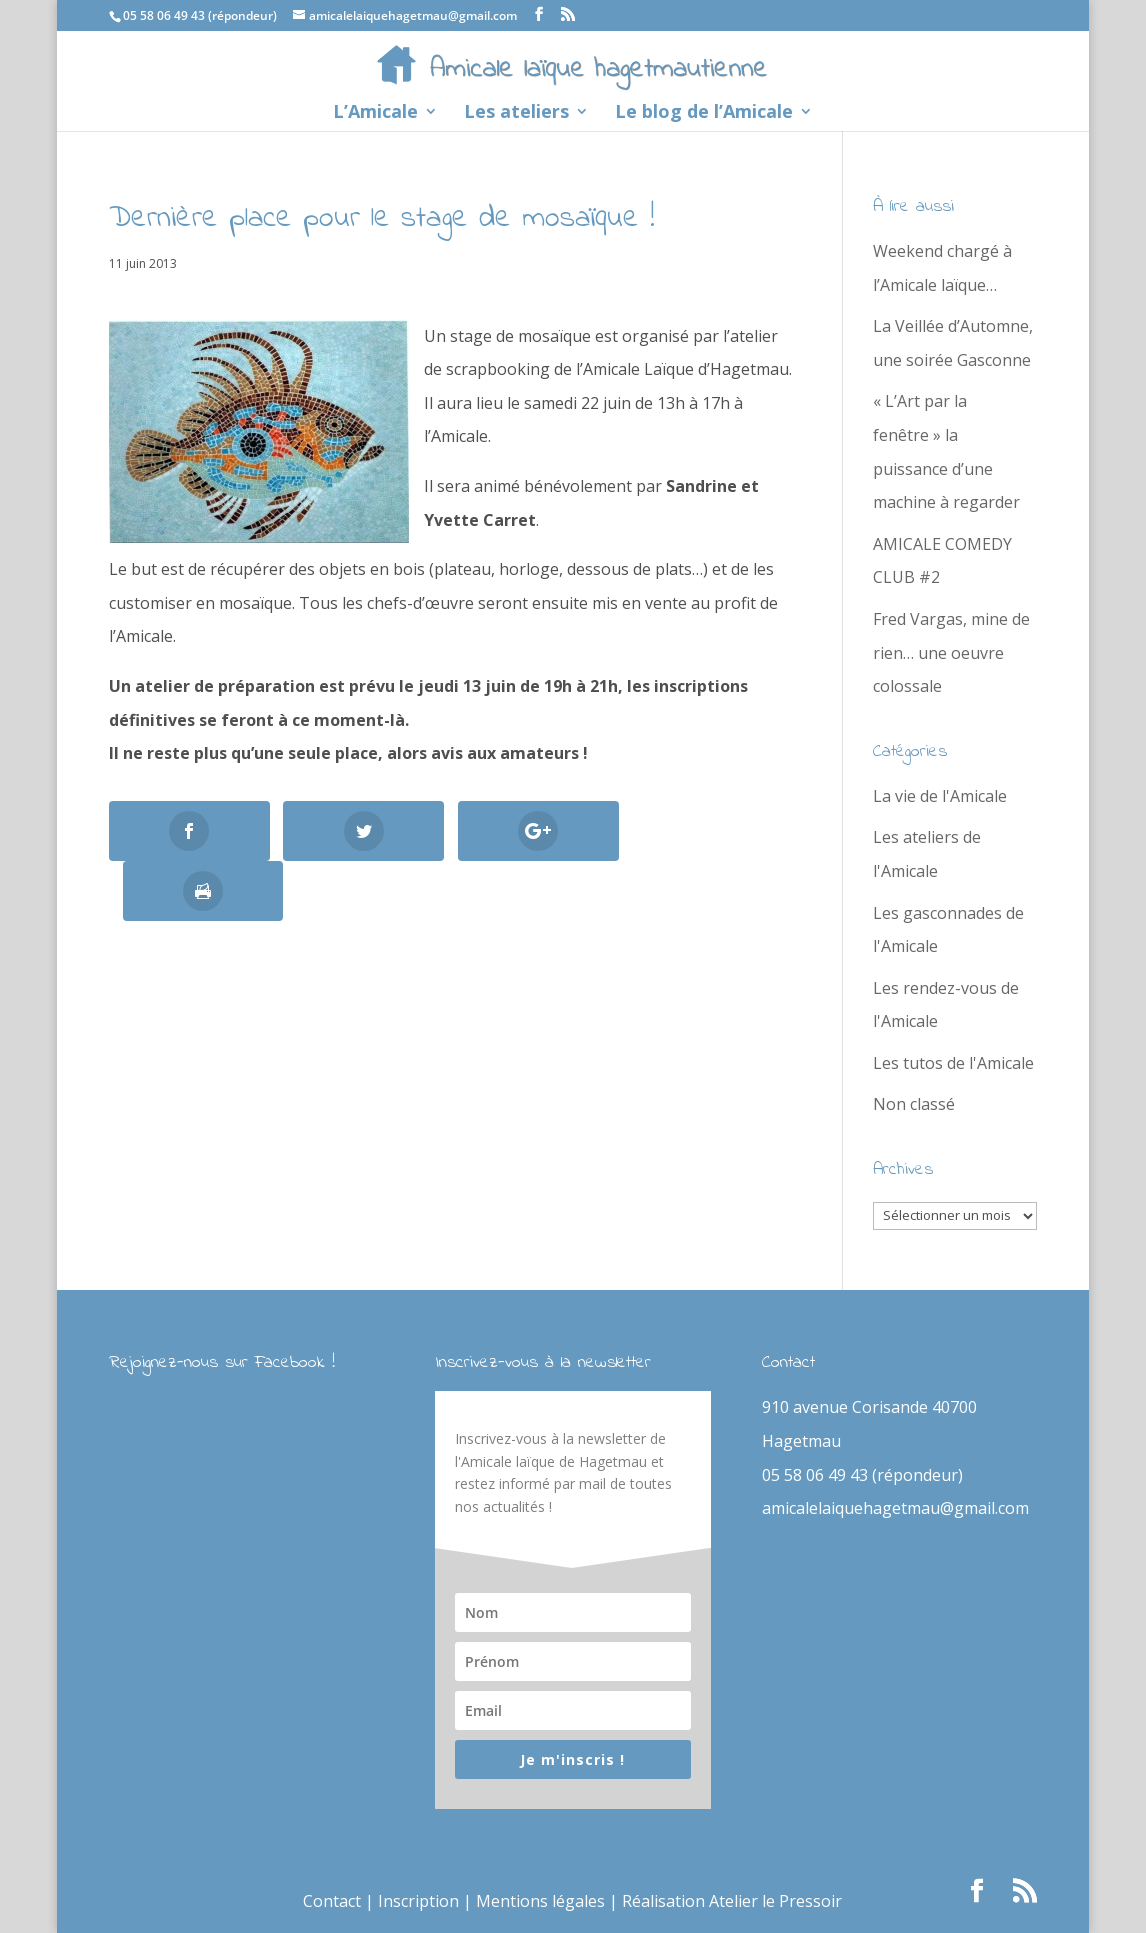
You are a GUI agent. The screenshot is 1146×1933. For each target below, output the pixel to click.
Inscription (418, 1901)
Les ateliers (516, 113)
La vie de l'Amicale (940, 796)
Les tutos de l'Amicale (953, 1063)
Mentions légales (540, 1901)
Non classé (914, 1104)
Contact (332, 1901)
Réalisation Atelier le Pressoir (732, 1901)
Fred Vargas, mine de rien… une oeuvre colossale (951, 652)
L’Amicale (375, 113)
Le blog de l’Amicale (704, 113)
